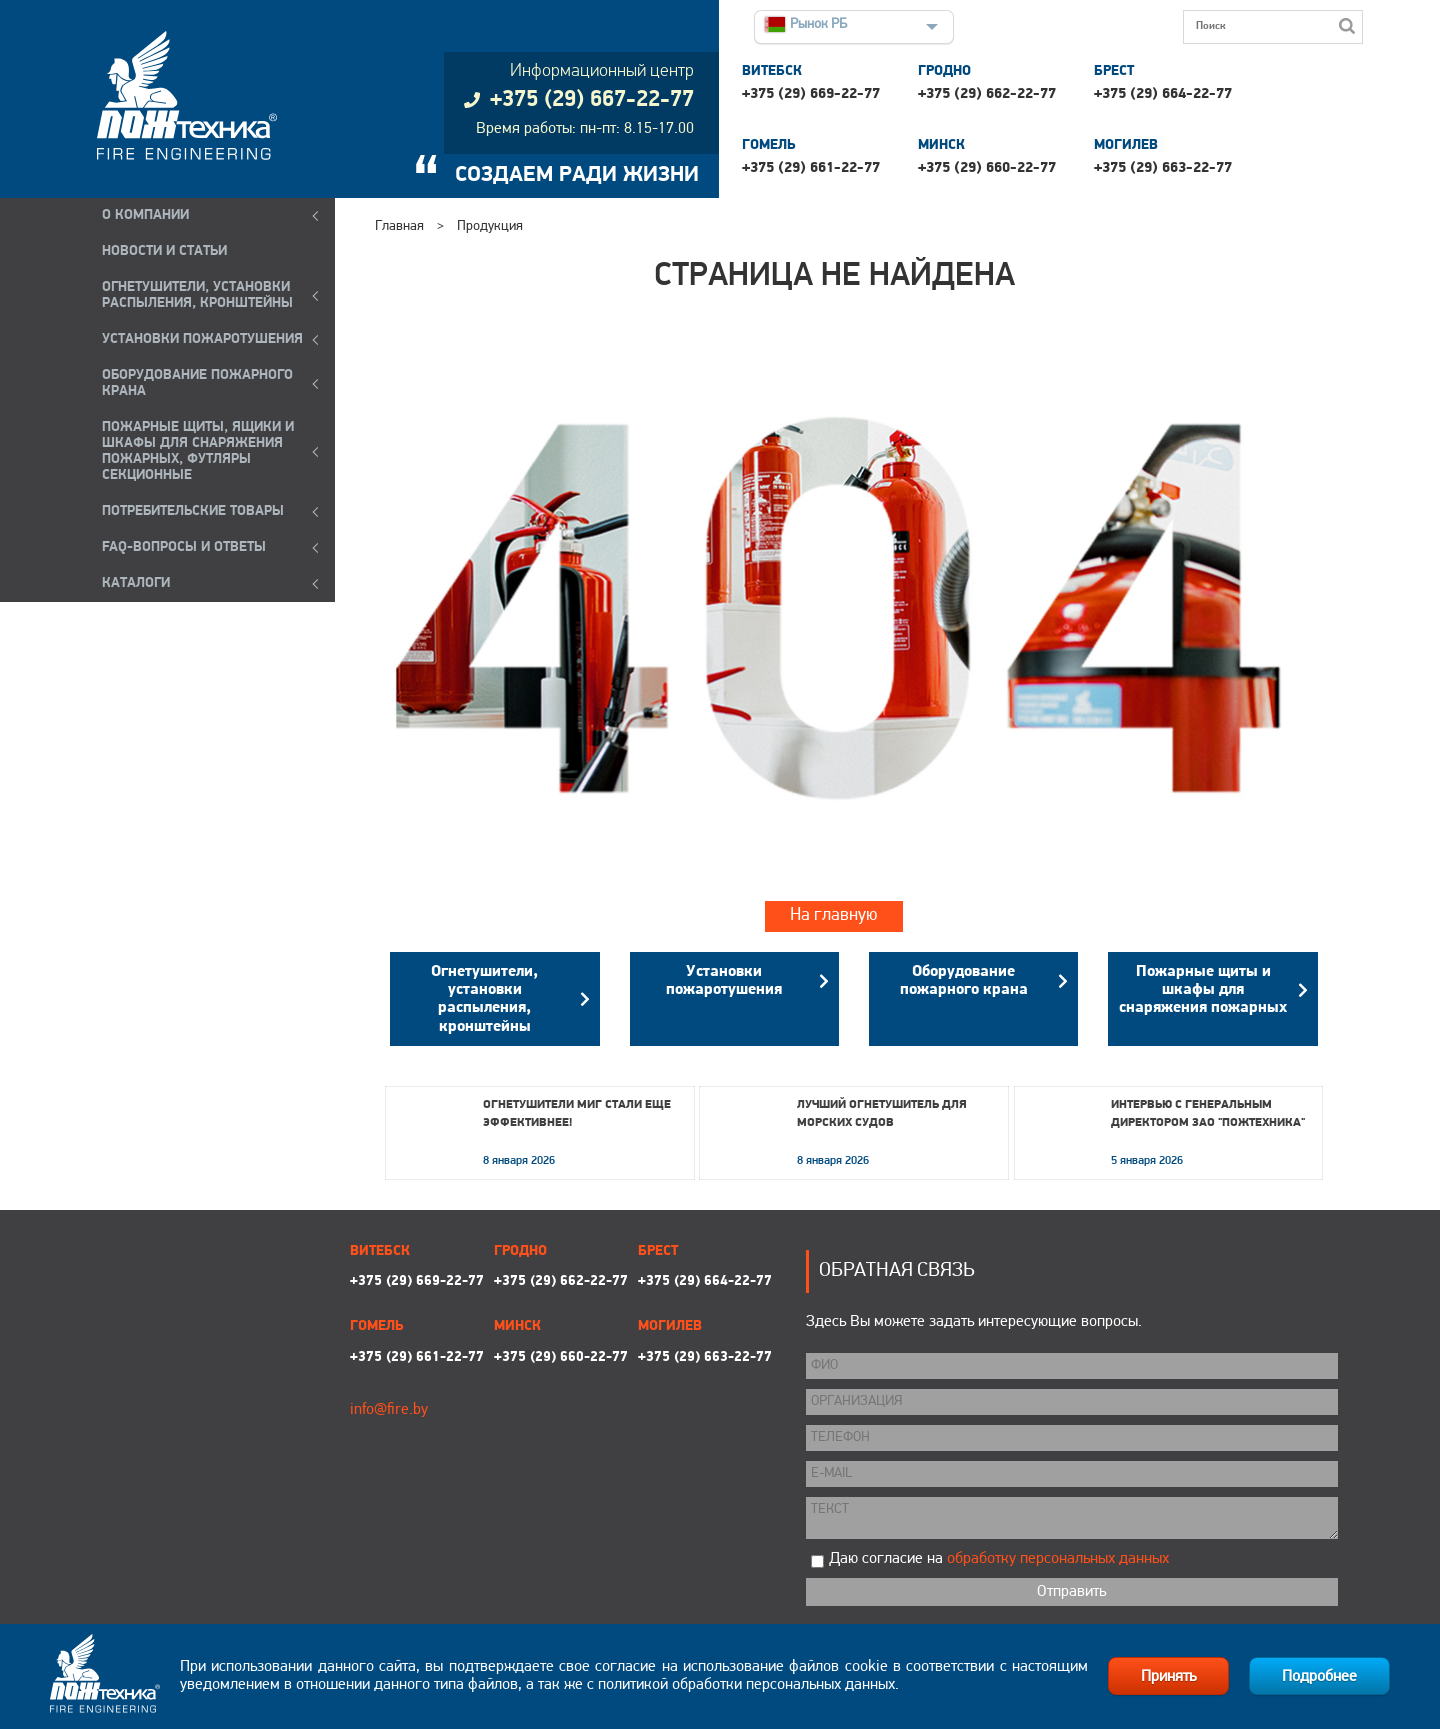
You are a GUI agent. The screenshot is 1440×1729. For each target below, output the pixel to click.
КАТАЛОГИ (136, 583)
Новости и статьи (164, 251)
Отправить (1071, 1592)
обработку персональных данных (1058, 1559)
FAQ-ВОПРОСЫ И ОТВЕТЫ (184, 547)
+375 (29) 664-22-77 (1163, 94)
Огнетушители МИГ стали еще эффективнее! (577, 1114)
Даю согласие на (999, 1559)
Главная (399, 226)
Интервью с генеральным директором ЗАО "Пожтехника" (1208, 1114)
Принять (1168, 1677)
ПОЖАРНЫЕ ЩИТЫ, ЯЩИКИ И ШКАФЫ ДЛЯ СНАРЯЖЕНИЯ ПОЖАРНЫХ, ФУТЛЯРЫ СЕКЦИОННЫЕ (198, 451)
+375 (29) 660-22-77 (987, 168)
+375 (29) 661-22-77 (811, 168)
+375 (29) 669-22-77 (811, 94)
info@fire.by (389, 1410)
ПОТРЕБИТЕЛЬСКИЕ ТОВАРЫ (193, 511)
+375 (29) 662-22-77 (987, 94)
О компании (145, 215)
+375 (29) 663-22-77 (1163, 168)
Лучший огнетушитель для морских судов (882, 1114)
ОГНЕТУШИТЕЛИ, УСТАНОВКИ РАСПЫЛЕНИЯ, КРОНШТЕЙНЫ (197, 295)
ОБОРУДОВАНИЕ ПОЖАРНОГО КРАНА (197, 383)
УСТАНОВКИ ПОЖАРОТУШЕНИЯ (202, 339)
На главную (834, 915)
